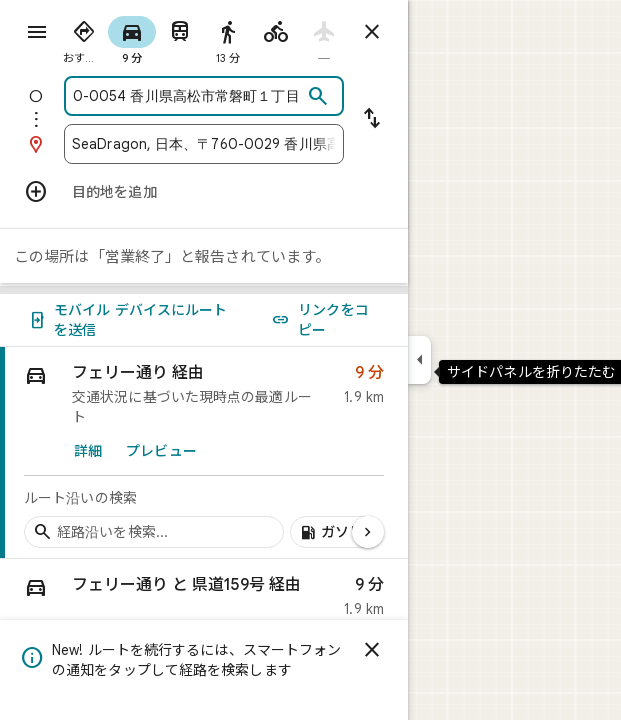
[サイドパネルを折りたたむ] (419, 360)
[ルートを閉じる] (372, 32)
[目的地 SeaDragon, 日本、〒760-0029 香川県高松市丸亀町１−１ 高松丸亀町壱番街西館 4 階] (204, 144)
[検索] (318, 97)
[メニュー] (37, 32)
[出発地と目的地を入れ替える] (372, 120)
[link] (204, 453)
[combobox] (187, 96)
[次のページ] (368, 532)
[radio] (84, 38)
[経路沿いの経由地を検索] (154, 532)
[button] (204, 601)
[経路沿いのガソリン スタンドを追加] (340, 532)
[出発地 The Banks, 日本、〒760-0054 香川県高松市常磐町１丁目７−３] (187, 96)
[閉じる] (372, 650)
